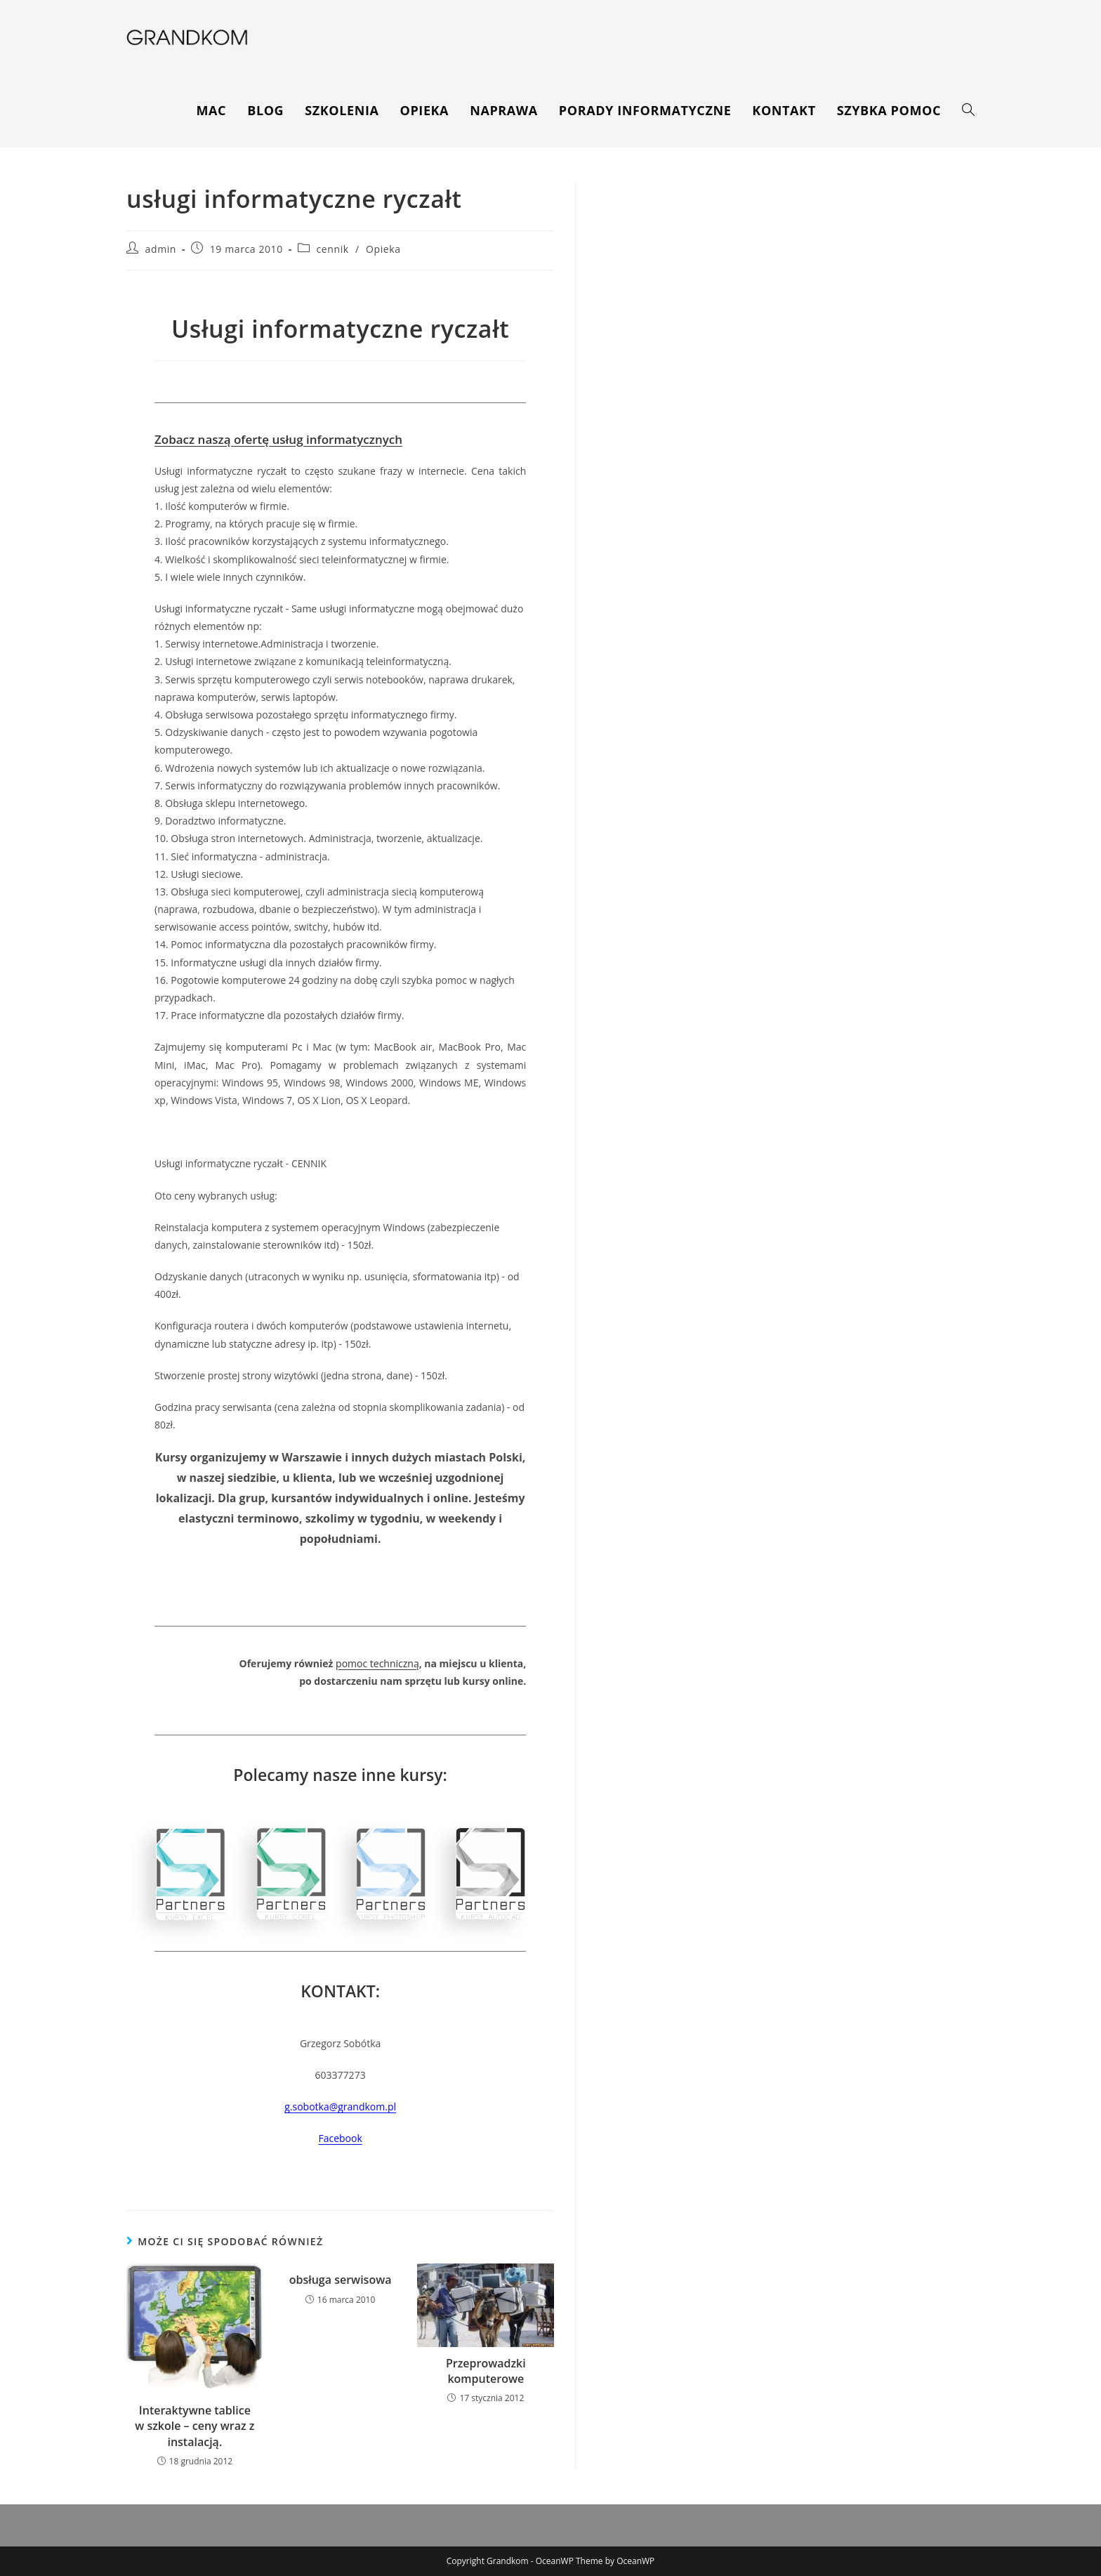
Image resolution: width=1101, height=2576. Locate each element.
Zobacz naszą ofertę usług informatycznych (278, 439)
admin (160, 249)
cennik (333, 249)
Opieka (383, 249)
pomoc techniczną (377, 1663)
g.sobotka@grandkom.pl (340, 2106)
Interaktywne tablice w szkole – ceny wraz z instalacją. (194, 2426)
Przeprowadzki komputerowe (486, 2370)
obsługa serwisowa (340, 2279)
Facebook (340, 2138)
